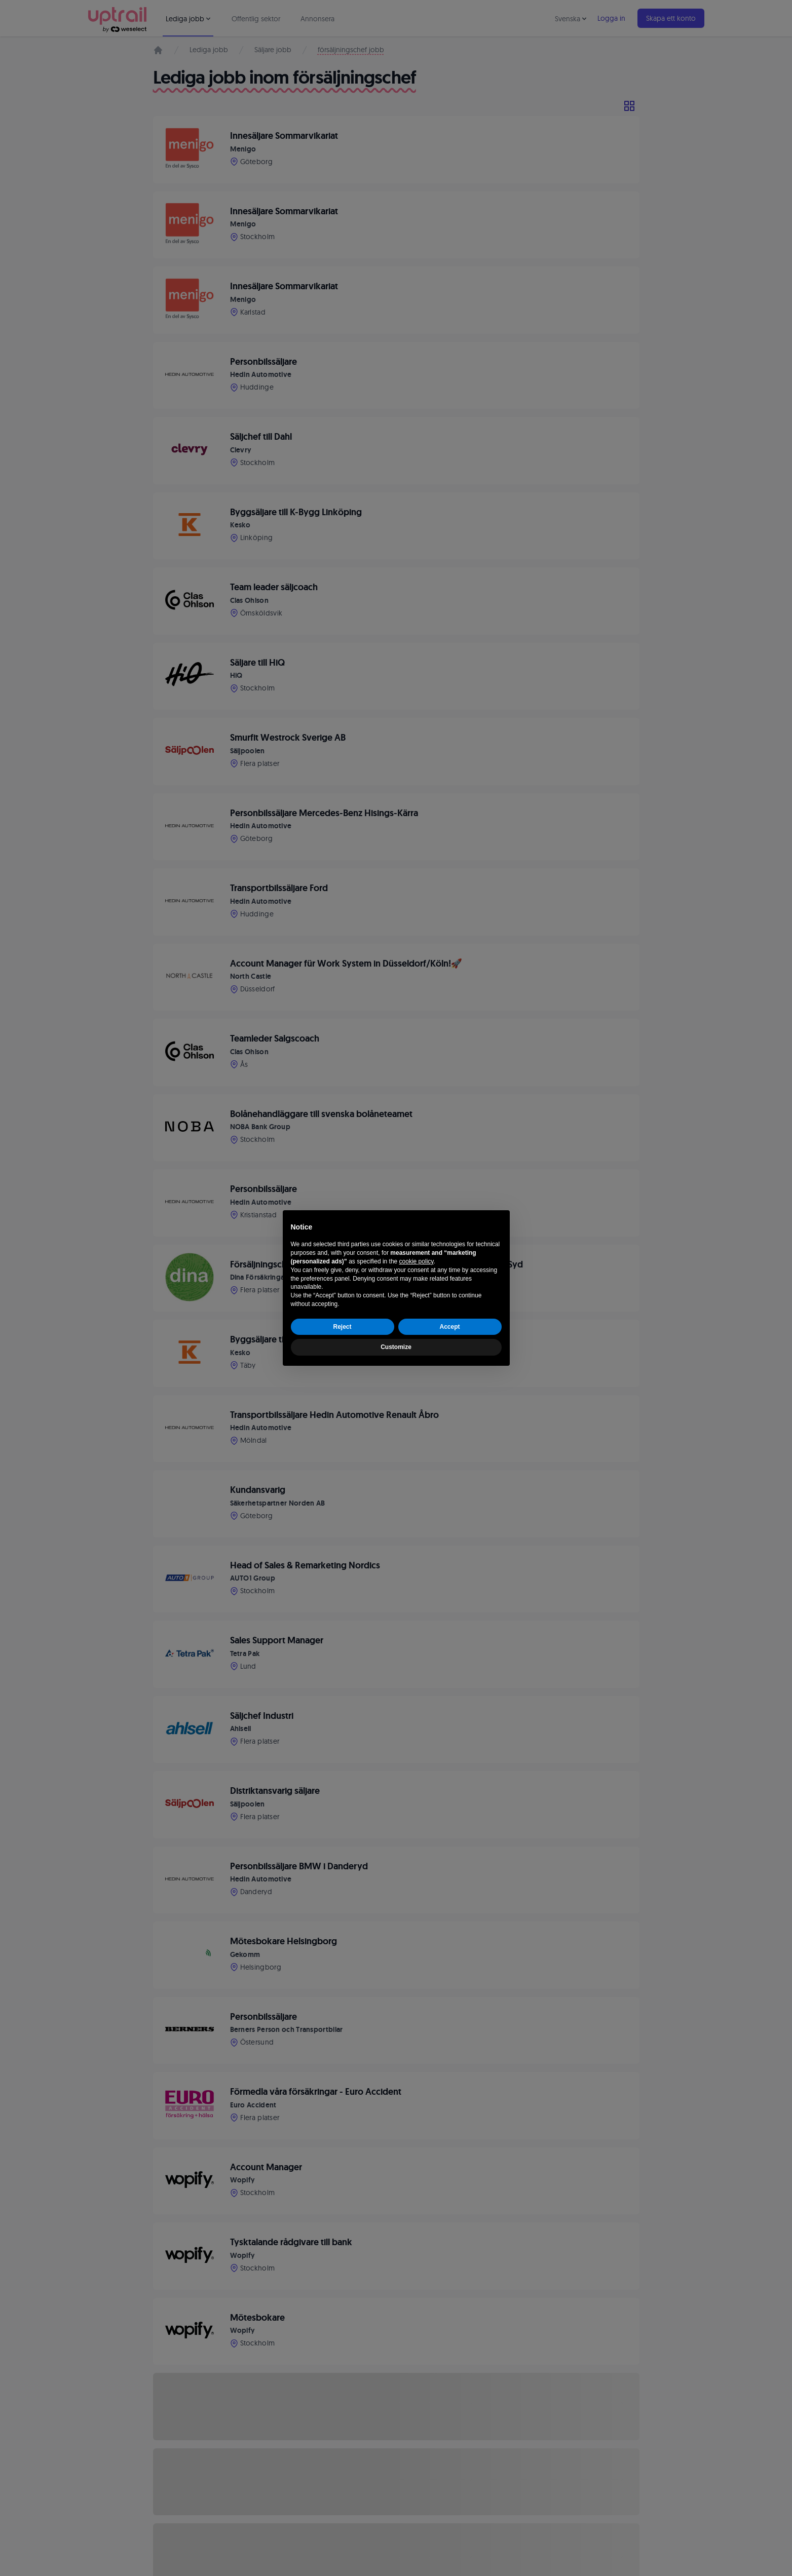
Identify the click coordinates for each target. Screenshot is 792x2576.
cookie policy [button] (416, 1261)
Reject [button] (342, 1326)
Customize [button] (396, 1347)
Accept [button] (449, 1326)
